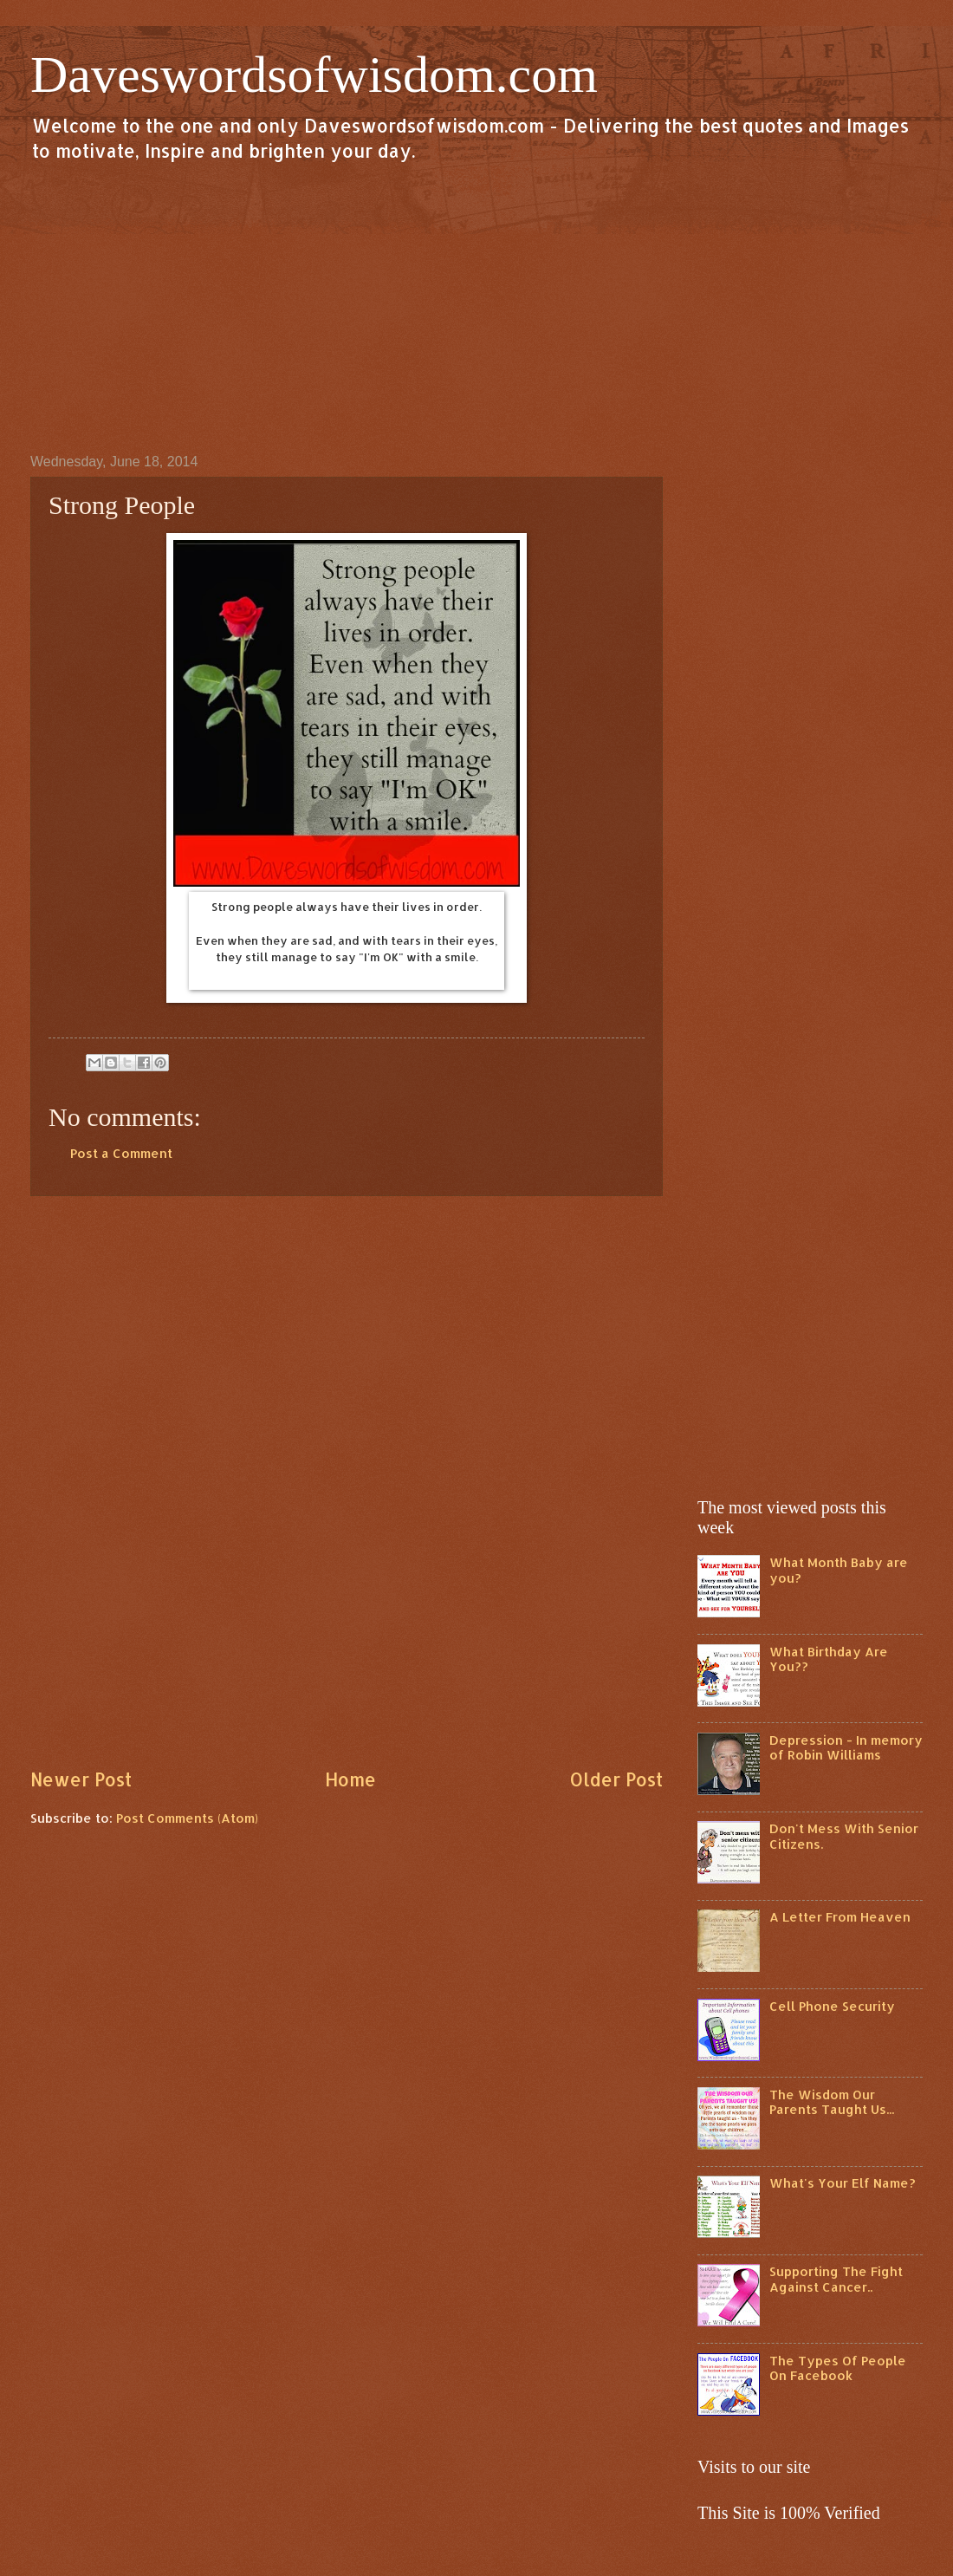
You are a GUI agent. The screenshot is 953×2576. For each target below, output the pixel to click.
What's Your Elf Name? (842, 2183)
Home (350, 1779)
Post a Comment (121, 1153)
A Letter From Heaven (840, 1917)
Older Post (616, 1779)
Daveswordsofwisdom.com (314, 74)
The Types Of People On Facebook (837, 2368)
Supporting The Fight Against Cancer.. (836, 2279)
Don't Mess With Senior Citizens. (843, 1836)
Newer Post (81, 1779)
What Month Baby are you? (838, 1570)
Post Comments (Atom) (187, 1818)
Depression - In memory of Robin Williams (846, 1748)
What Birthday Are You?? (828, 1659)
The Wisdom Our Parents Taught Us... (831, 2102)
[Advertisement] (476, 306)
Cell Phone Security (832, 2006)
